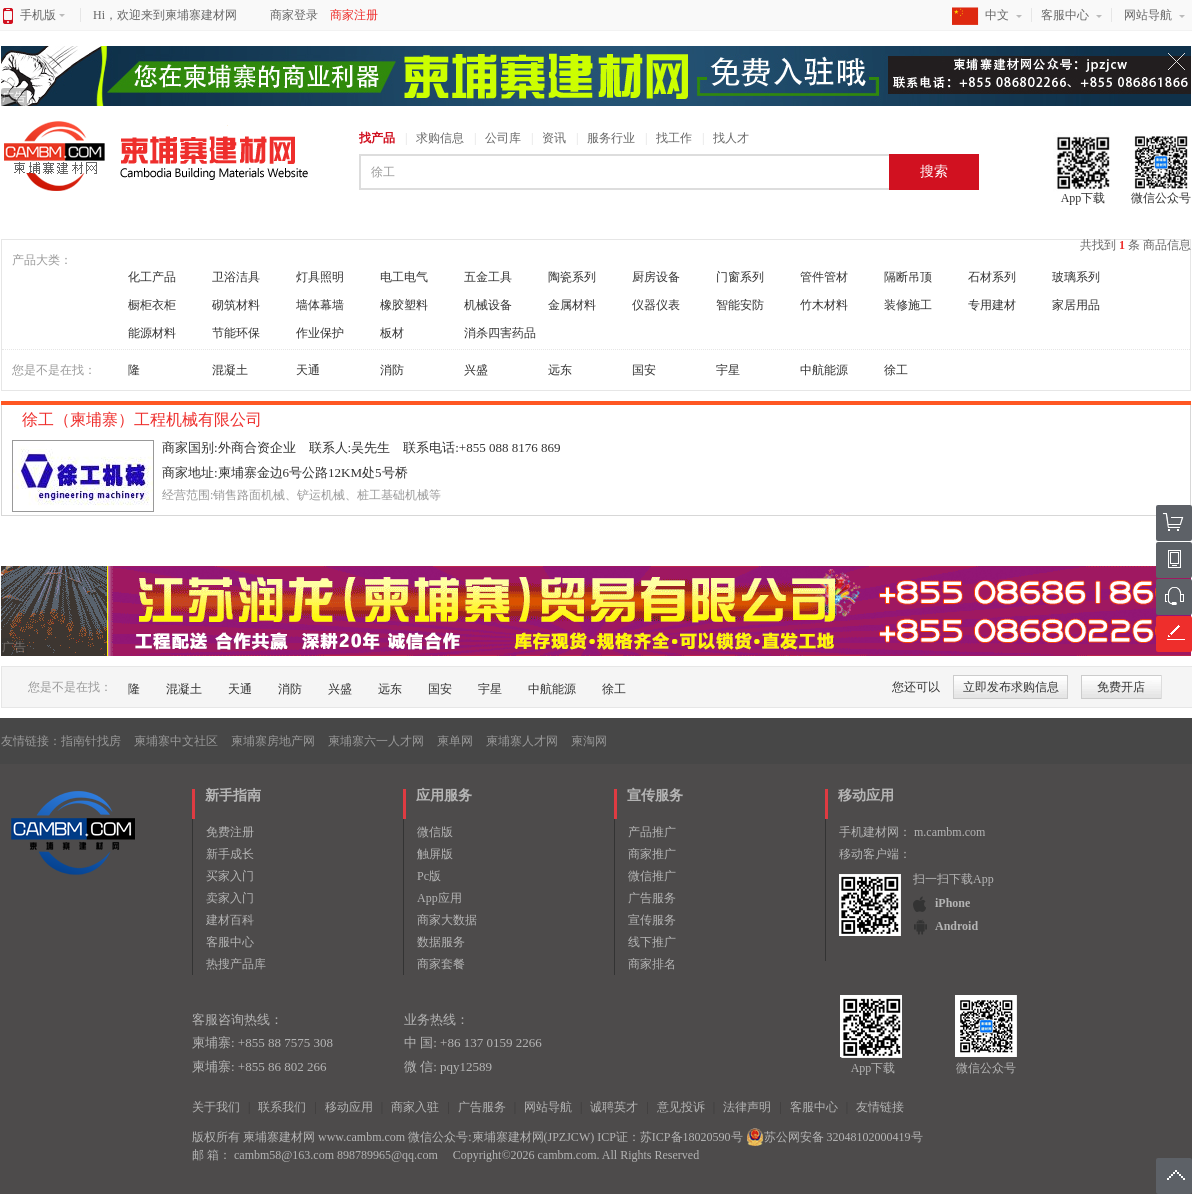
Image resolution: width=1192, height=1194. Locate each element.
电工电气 (404, 277)
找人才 (731, 138)
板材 (392, 333)
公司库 (503, 138)
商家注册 (354, 15)
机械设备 (488, 305)
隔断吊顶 (908, 277)
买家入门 (230, 876)
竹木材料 (824, 305)
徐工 (896, 370)
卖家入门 (230, 898)
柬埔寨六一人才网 (376, 741)
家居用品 (1076, 305)
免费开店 (1121, 687)
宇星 (728, 370)
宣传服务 (652, 920)
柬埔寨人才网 (522, 741)
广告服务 (652, 898)
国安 (644, 370)
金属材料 (572, 305)
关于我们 (216, 1107)
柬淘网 (589, 741)
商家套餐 (441, 964)
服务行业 (611, 138)
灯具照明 (320, 277)
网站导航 (1148, 15)
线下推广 (652, 942)
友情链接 (880, 1107)
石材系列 (992, 277)
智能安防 (740, 305)
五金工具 (488, 277)
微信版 (435, 832)
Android (956, 926)
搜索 (934, 171)
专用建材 (992, 305)
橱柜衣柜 (152, 305)
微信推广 (652, 876)
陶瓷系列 (572, 277)
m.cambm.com (949, 832)
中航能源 (824, 370)
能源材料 (152, 333)
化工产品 (152, 277)
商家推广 (652, 854)
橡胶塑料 (404, 305)
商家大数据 (447, 920)
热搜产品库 (236, 964)
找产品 (377, 138)
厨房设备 (656, 277)
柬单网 (455, 741)
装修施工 (908, 305)
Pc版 (429, 876)
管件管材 (824, 277)
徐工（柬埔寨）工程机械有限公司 (144, 419)
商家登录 (294, 15)
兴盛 (476, 370)
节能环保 (236, 333)
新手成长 (230, 854)
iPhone (952, 903)
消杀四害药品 (500, 333)
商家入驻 (415, 1107)
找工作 (674, 138)
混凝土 (230, 370)
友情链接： (31, 741)
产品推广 (652, 832)
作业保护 (320, 333)
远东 (560, 370)
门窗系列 (740, 277)
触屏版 (435, 854)
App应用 (439, 898)
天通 (308, 370)
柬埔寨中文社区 (176, 741)
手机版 (42, 15)
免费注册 (230, 832)
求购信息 (440, 138)
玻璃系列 (1076, 277)
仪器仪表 (656, 305)
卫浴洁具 (236, 277)
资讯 (554, 138)
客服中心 (1065, 15)
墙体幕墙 (320, 305)
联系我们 (282, 1107)
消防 (392, 370)
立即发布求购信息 (1011, 687)
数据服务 (441, 942)
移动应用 (349, 1107)
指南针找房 (91, 741)
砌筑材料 (236, 305)
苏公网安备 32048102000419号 (834, 1137)
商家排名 (652, 964)
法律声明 (747, 1107)
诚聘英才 (614, 1107)
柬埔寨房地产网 (273, 741)
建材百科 (230, 920)
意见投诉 (681, 1107)
